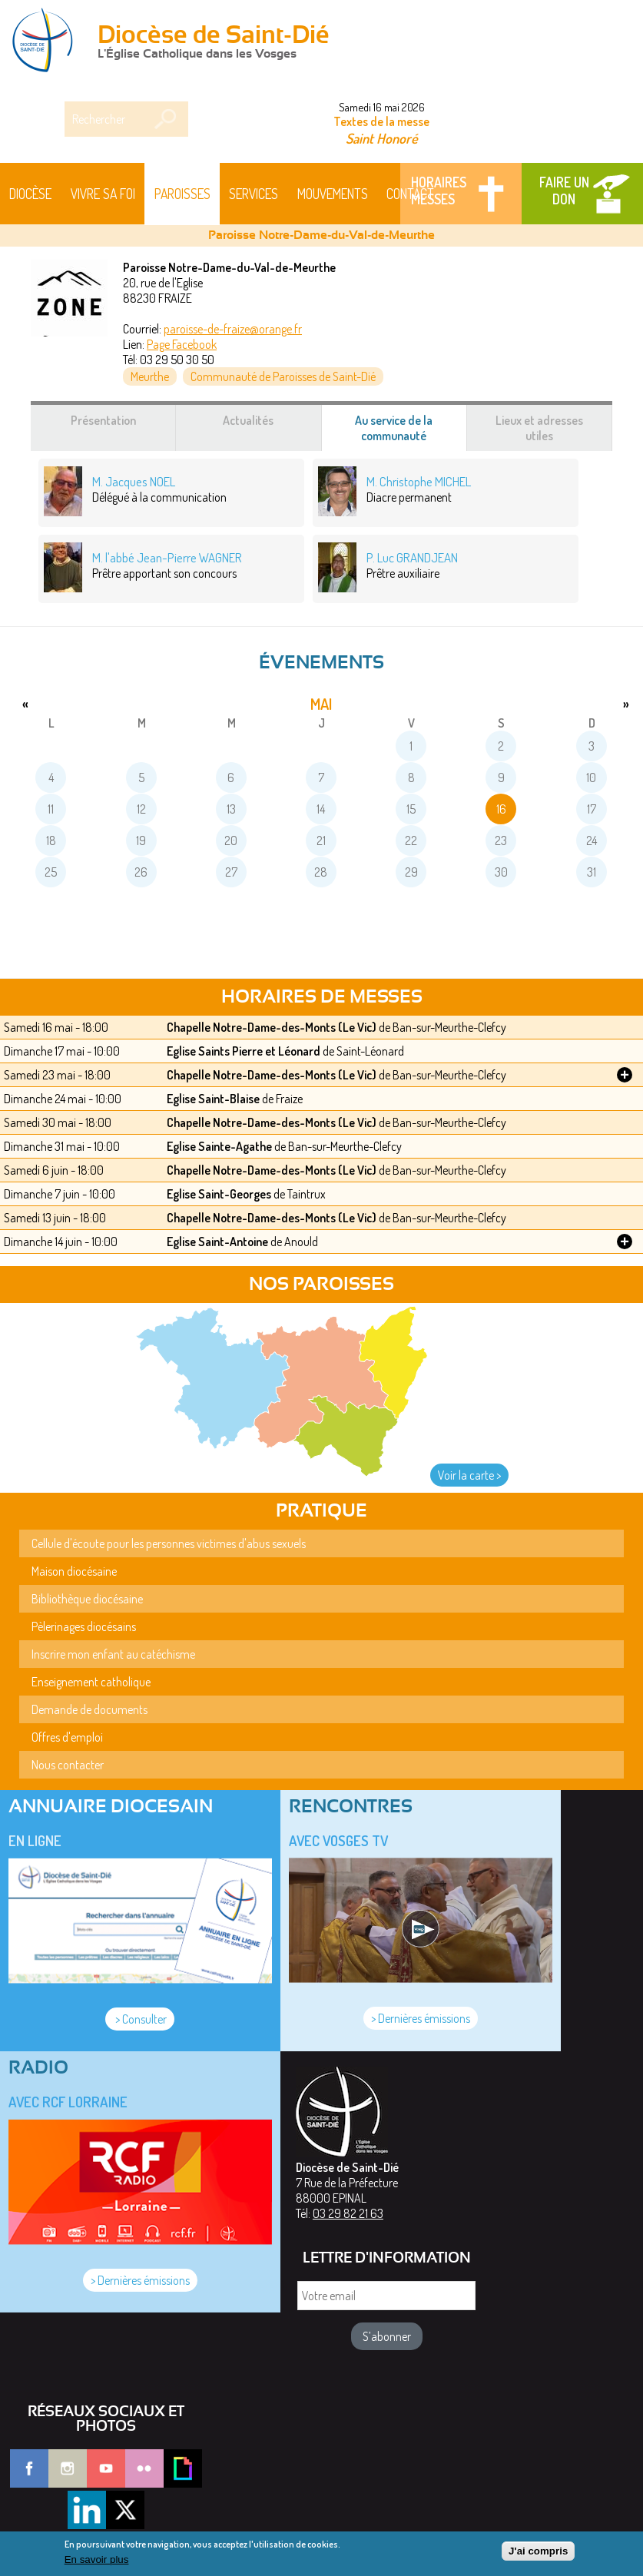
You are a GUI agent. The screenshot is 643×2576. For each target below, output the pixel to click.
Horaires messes (438, 190)
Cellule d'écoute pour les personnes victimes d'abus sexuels (168, 1543)
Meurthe (150, 376)
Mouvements (332, 193)
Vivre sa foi (103, 193)
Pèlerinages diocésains (83, 1626)
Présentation (103, 420)
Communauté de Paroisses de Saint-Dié (283, 376)
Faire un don (564, 190)
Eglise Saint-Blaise (213, 1098)
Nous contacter (67, 1764)
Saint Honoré (382, 138)
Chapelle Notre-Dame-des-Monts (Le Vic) (271, 1027)
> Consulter (140, 2019)
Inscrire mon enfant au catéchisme (113, 1654)
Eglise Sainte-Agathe (219, 1146)
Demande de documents (89, 1709)
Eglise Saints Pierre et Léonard (243, 1051)
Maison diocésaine (74, 1571)
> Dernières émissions (420, 2018)
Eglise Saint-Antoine (217, 1241)
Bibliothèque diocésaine (87, 1598)
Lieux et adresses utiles (539, 428)
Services (253, 193)
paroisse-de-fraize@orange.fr (233, 329)
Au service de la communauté (409, 432)
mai (321, 704)
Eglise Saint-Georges (219, 1194)
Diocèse (30, 193)
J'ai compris (538, 2554)
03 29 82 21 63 (348, 2213)
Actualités (248, 420)
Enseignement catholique (91, 1681)
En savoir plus (97, 2562)
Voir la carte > (469, 1475)
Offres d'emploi (67, 1737)
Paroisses (182, 193)
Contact (410, 193)
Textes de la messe (381, 121)
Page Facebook (182, 344)
